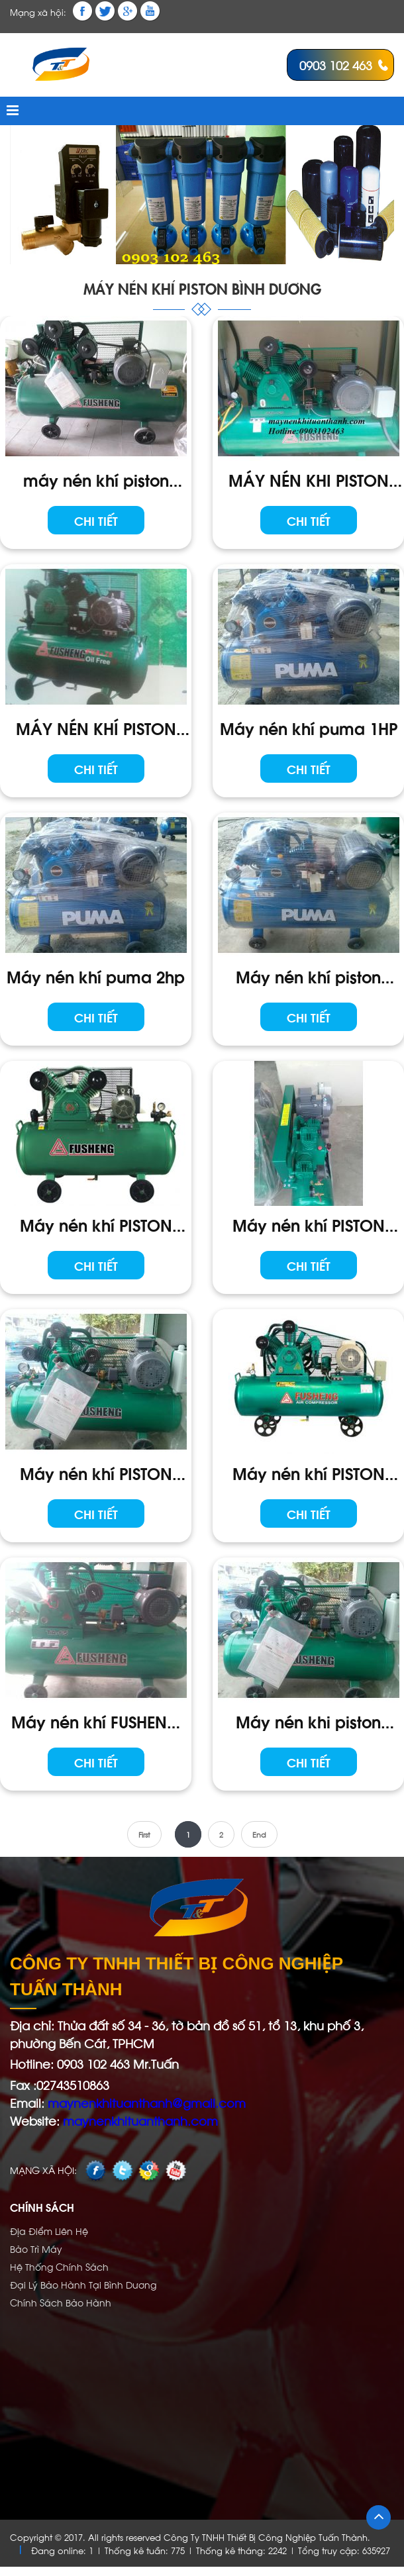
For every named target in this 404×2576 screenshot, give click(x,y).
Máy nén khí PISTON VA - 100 (96, 1224)
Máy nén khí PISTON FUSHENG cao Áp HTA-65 (309, 1473)
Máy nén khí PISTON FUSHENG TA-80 (96, 1473)
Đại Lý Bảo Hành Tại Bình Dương (83, 2284)
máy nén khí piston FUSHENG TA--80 (96, 479)
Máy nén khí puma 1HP (308, 727)
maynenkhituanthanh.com (140, 2120)
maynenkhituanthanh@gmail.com (145, 2102)
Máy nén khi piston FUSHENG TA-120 (308, 1721)
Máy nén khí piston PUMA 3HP (308, 976)
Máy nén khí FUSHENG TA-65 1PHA (95, 1721)
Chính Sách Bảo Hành (60, 2302)
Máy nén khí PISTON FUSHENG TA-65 (308, 1224)
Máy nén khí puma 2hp (96, 975)
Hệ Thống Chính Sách (59, 2266)
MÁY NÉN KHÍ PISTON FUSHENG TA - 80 (96, 728)
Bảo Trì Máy (36, 2248)
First (144, 1834)
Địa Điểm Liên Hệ (49, 2231)
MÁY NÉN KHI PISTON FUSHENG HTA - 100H (308, 479)
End (259, 1834)
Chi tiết (96, 520)
